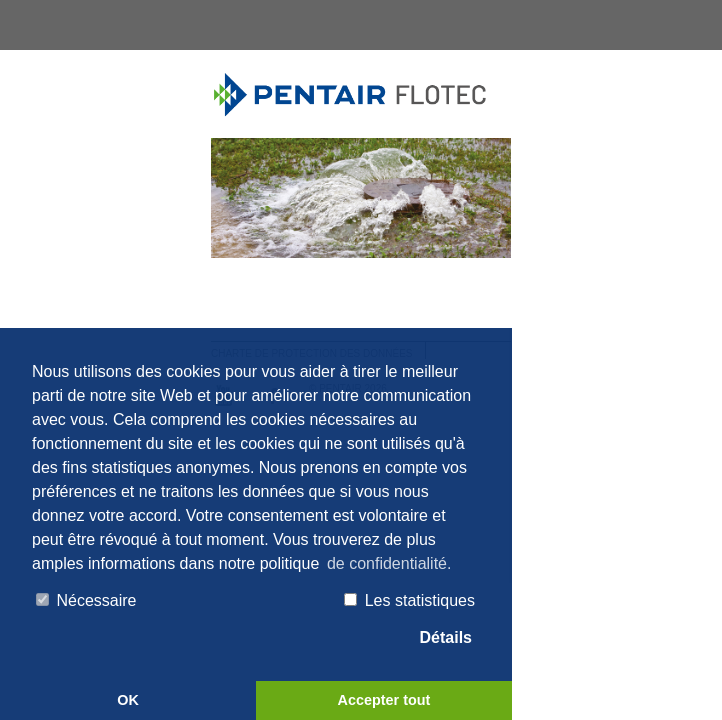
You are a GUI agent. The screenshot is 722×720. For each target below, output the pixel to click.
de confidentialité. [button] (389, 563)
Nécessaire (86, 600)
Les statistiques (409, 600)
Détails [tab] (436, 638)
